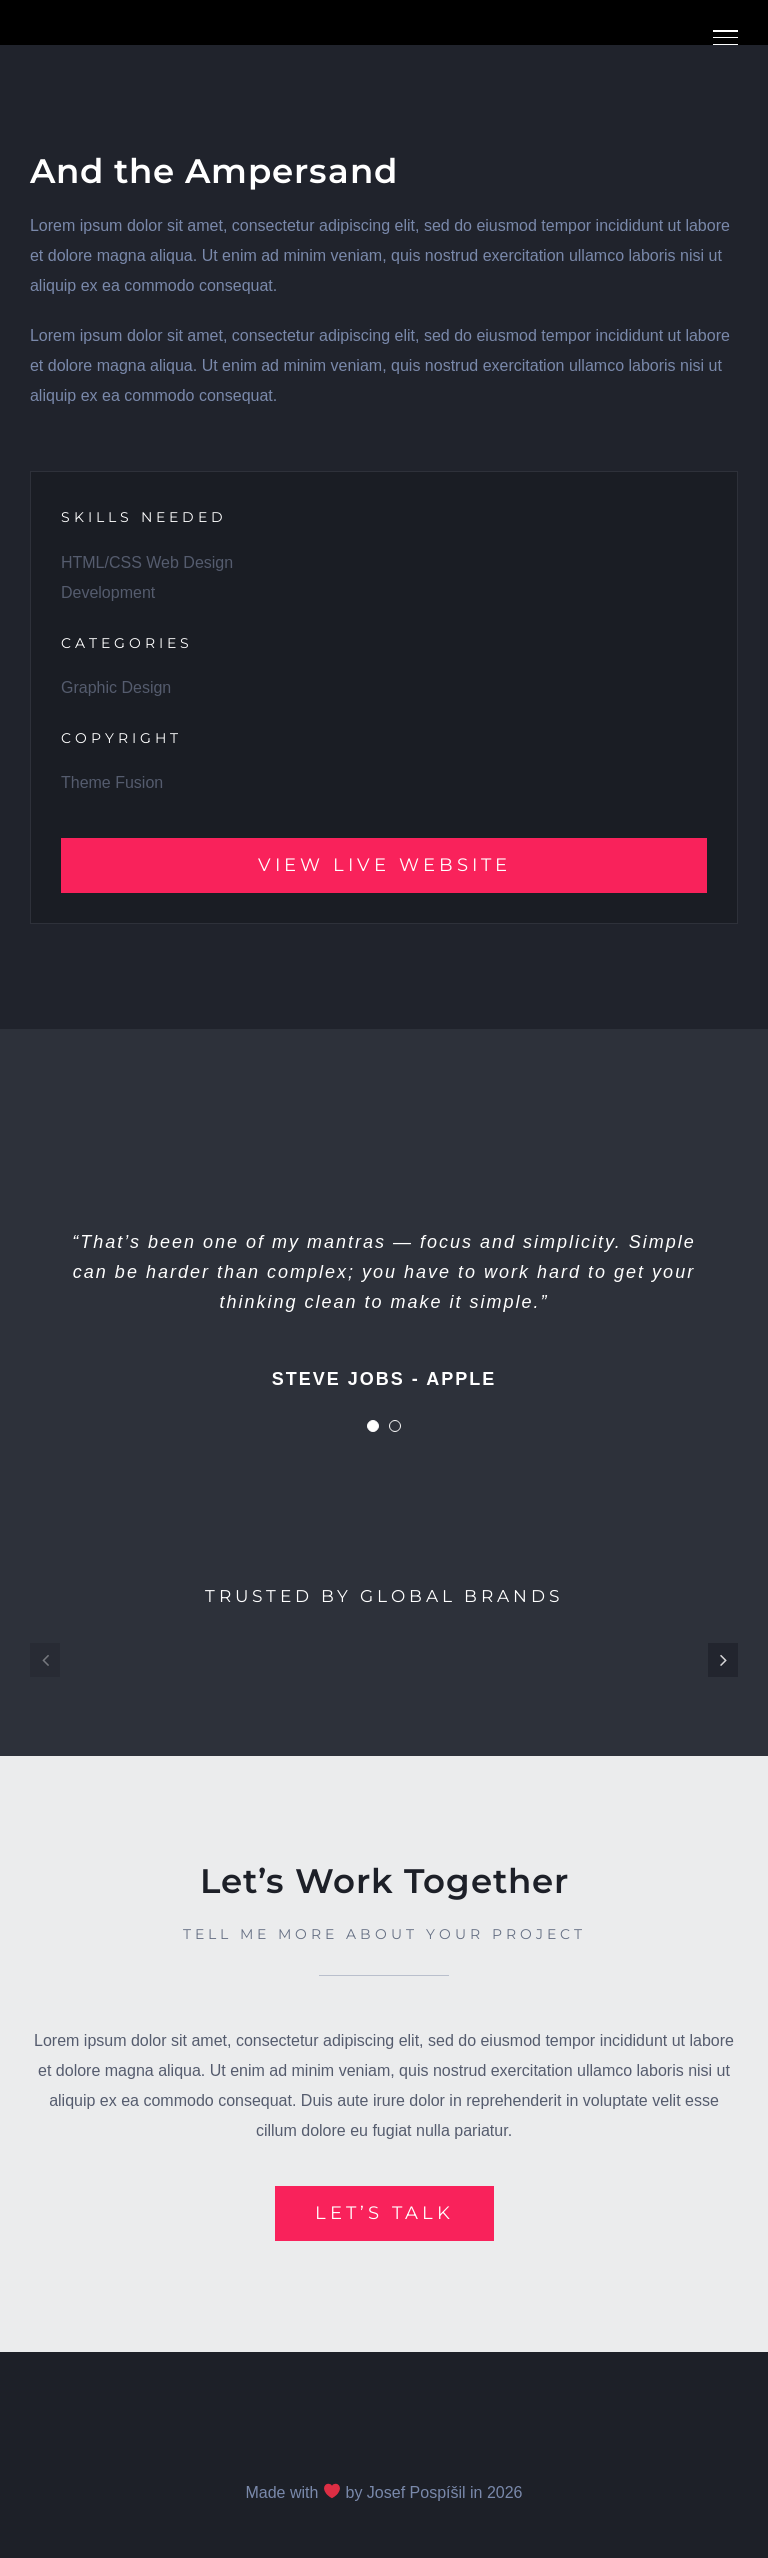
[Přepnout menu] (725, 37)
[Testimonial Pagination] (373, 1426)
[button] (45, 1660)
